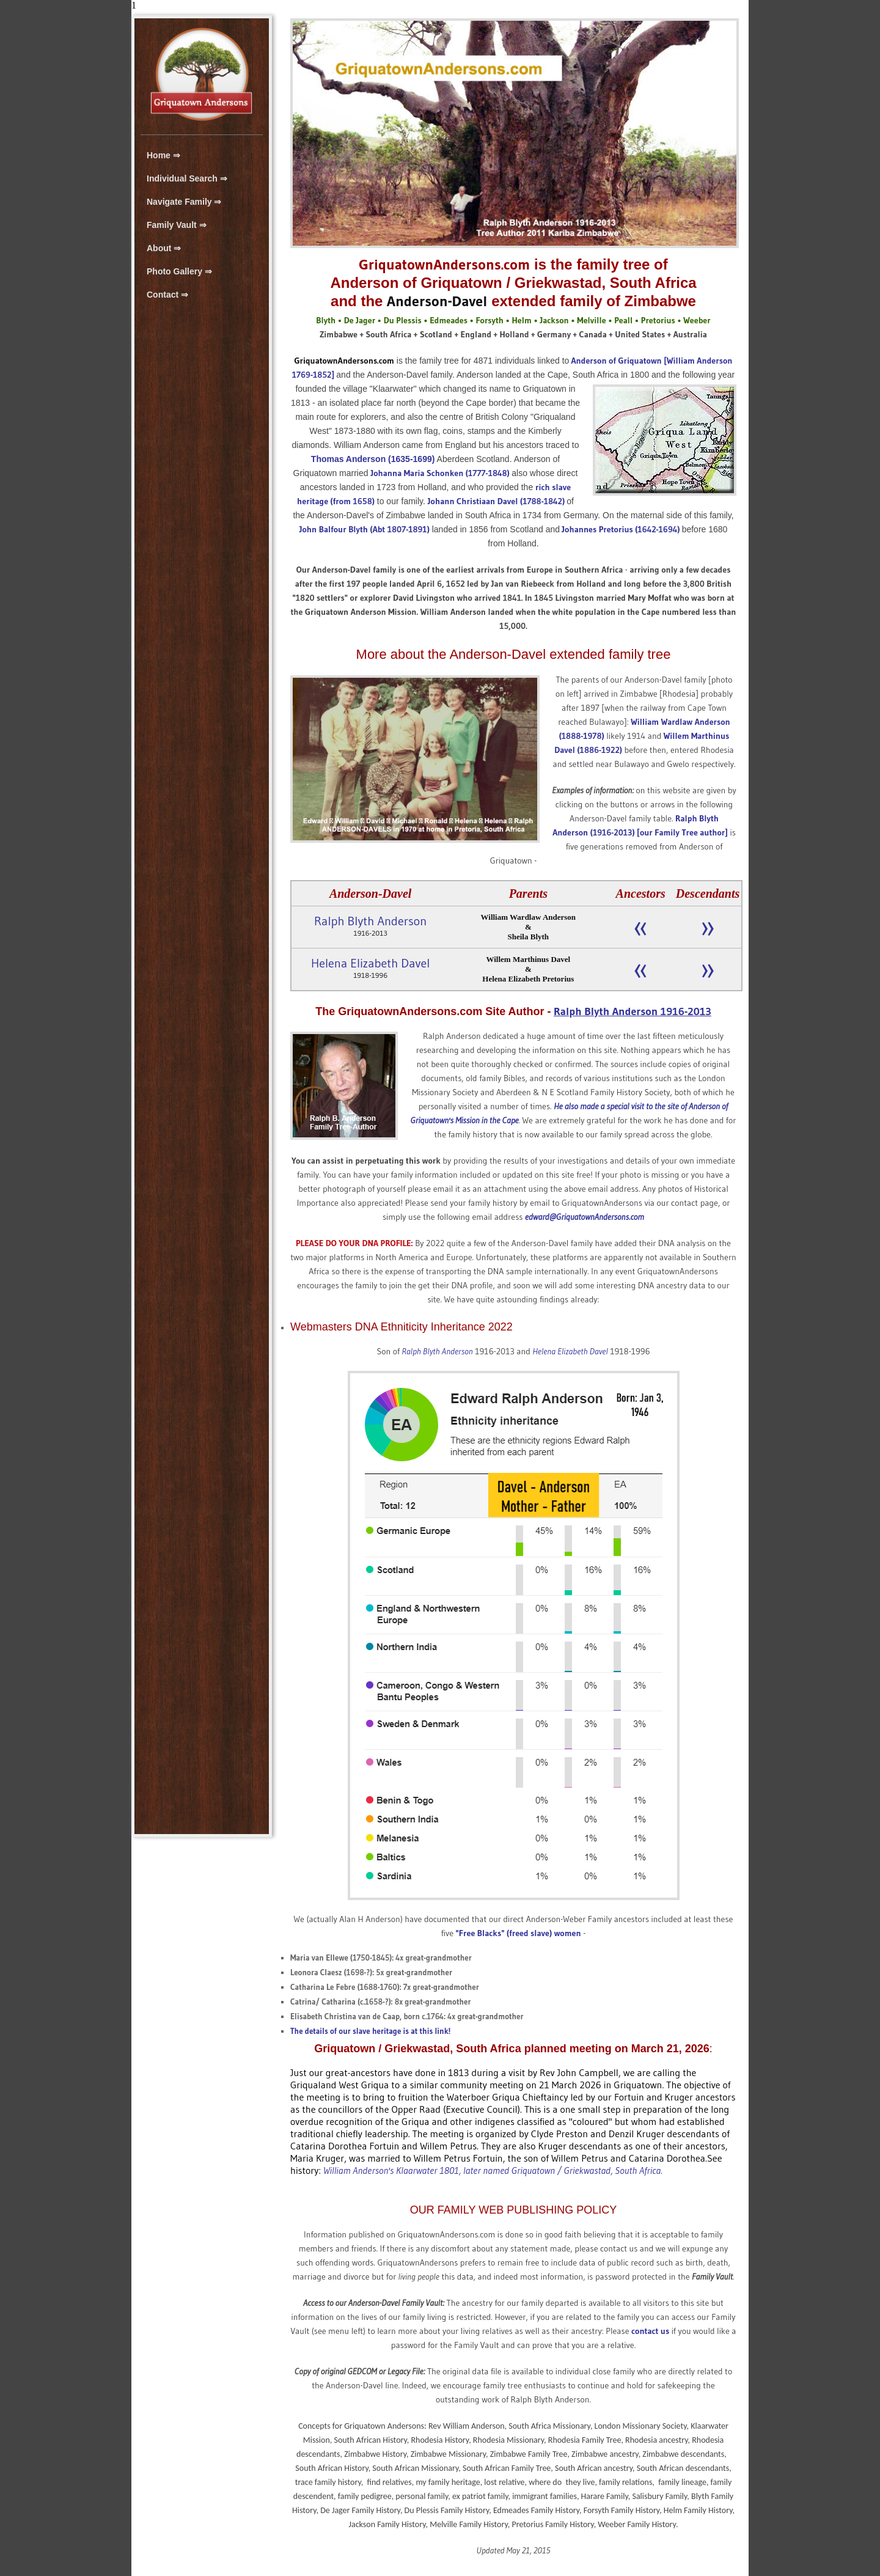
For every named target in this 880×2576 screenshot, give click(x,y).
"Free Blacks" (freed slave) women (518, 1933)
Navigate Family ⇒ (184, 202)
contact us (650, 2330)
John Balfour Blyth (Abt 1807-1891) (364, 529)
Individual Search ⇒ (187, 178)
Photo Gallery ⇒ (179, 271)
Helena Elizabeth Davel (370, 963)
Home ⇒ (163, 155)
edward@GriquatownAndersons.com (584, 1216)
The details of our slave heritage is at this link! (370, 2031)
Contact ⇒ (167, 294)
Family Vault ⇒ (177, 225)
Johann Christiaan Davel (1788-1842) (496, 501)
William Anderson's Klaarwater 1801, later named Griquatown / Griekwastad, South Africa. (492, 2170)
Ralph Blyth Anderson (370, 921)
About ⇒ (164, 248)
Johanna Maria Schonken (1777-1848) (441, 473)
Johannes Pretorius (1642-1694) (621, 529)
